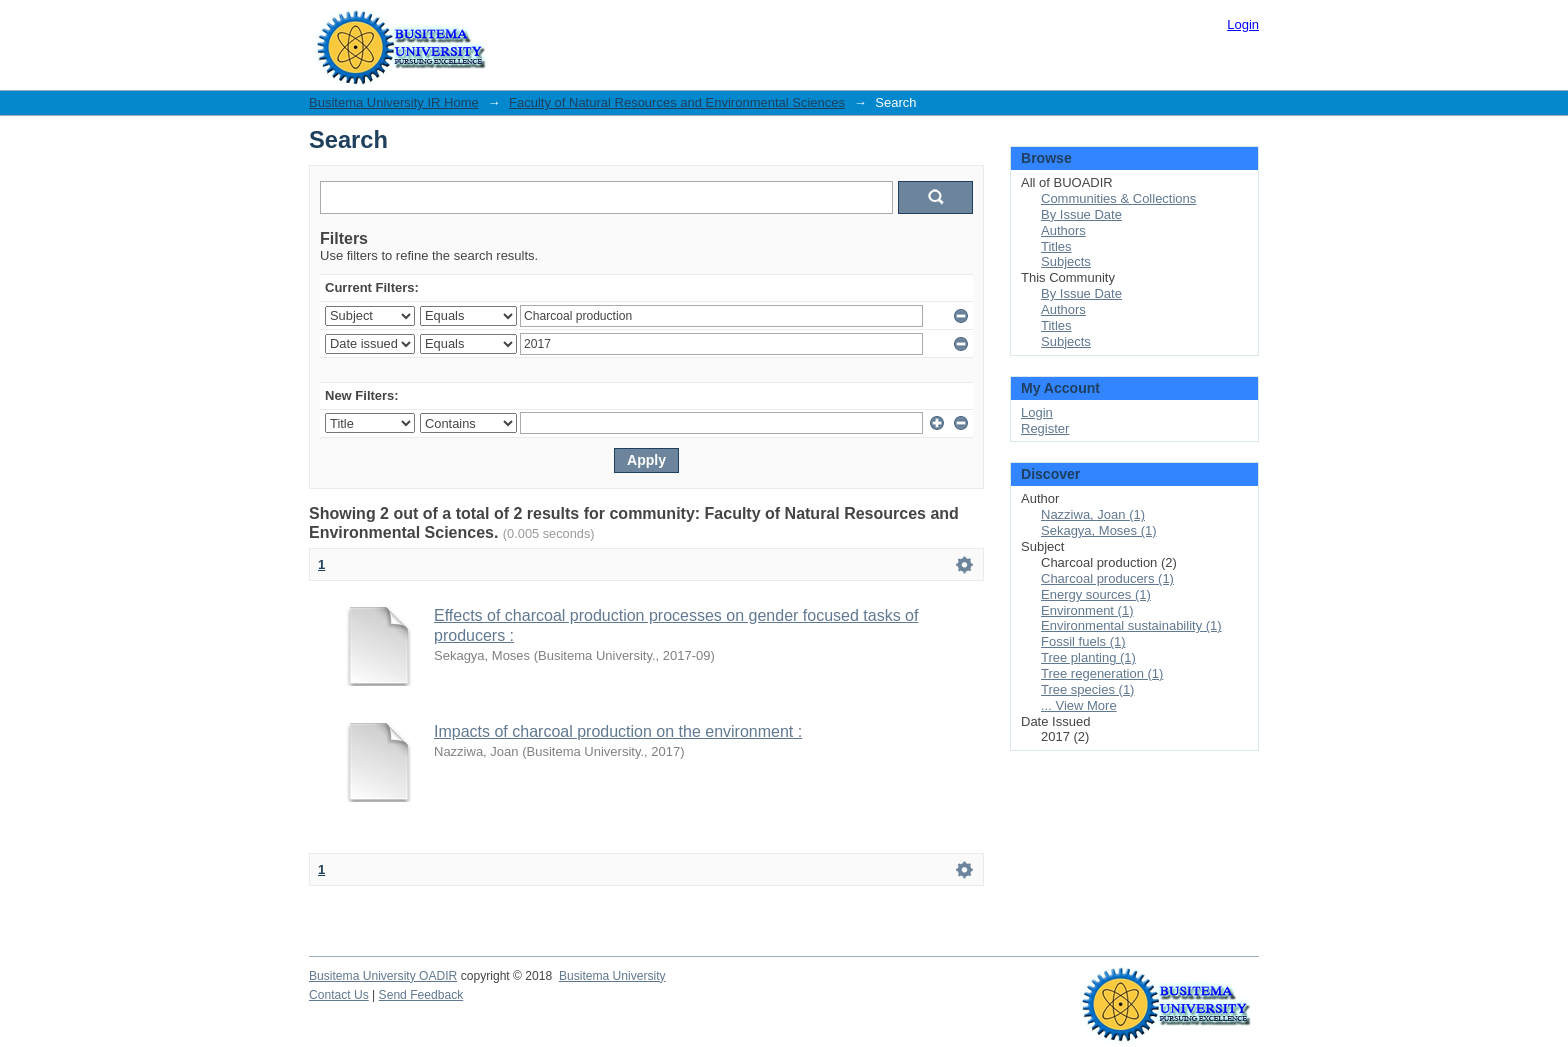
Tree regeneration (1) (1102, 673)
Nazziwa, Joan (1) (1093, 514)
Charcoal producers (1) (1107, 578)
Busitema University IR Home (394, 102)
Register (1045, 428)
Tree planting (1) (1088, 657)
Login (1243, 24)
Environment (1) (1087, 610)
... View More (1079, 705)
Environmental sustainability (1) (1131, 625)
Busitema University (612, 976)
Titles (1056, 246)
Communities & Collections (1118, 198)
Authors (1063, 230)
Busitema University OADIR (383, 976)
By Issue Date (1081, 214)
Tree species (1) (1087, 689)
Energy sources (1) (1096, 594)
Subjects (1066, 261)
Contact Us (339, 995)
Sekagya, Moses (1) (1099, 530)
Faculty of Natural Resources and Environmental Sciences (677, 102)
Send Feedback (421, 995)
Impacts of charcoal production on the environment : (618, 731)
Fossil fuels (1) (1083, 641)
